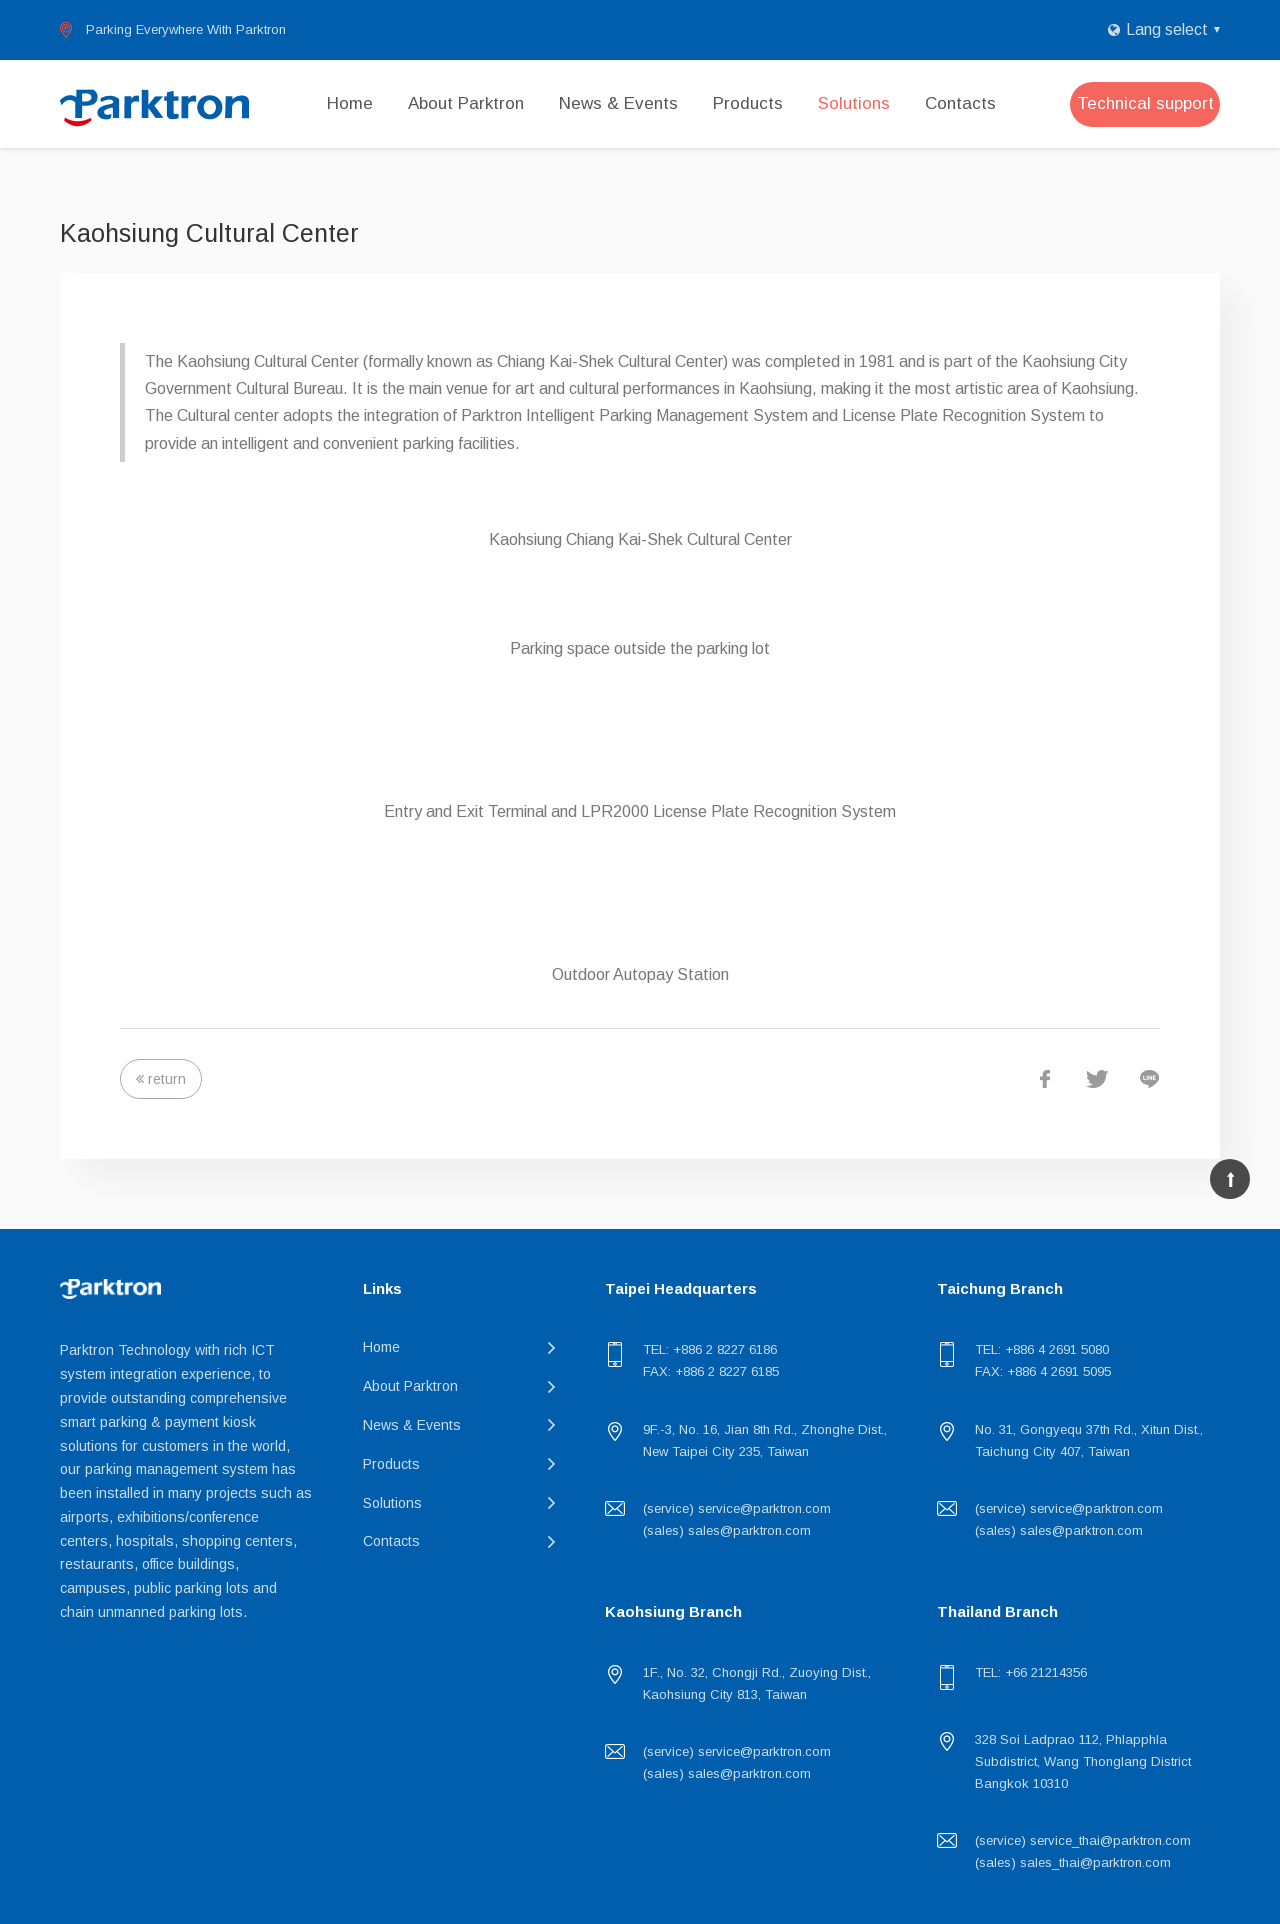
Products (748, 103)
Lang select (1167, 29)
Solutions (854, 103)
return (167, 1079)
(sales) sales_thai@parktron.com (1073, 1862)
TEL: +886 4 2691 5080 (1042, 1349)
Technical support (1145, 103)
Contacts (960, 103)
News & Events (618, 103)
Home (350, 103)
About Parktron (466, 103)
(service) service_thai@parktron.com (1083, 1840)
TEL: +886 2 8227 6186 (710, 1349)
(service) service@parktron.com (737, 1508)
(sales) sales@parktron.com (727, 1530)
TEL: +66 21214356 (1031, 1672)
